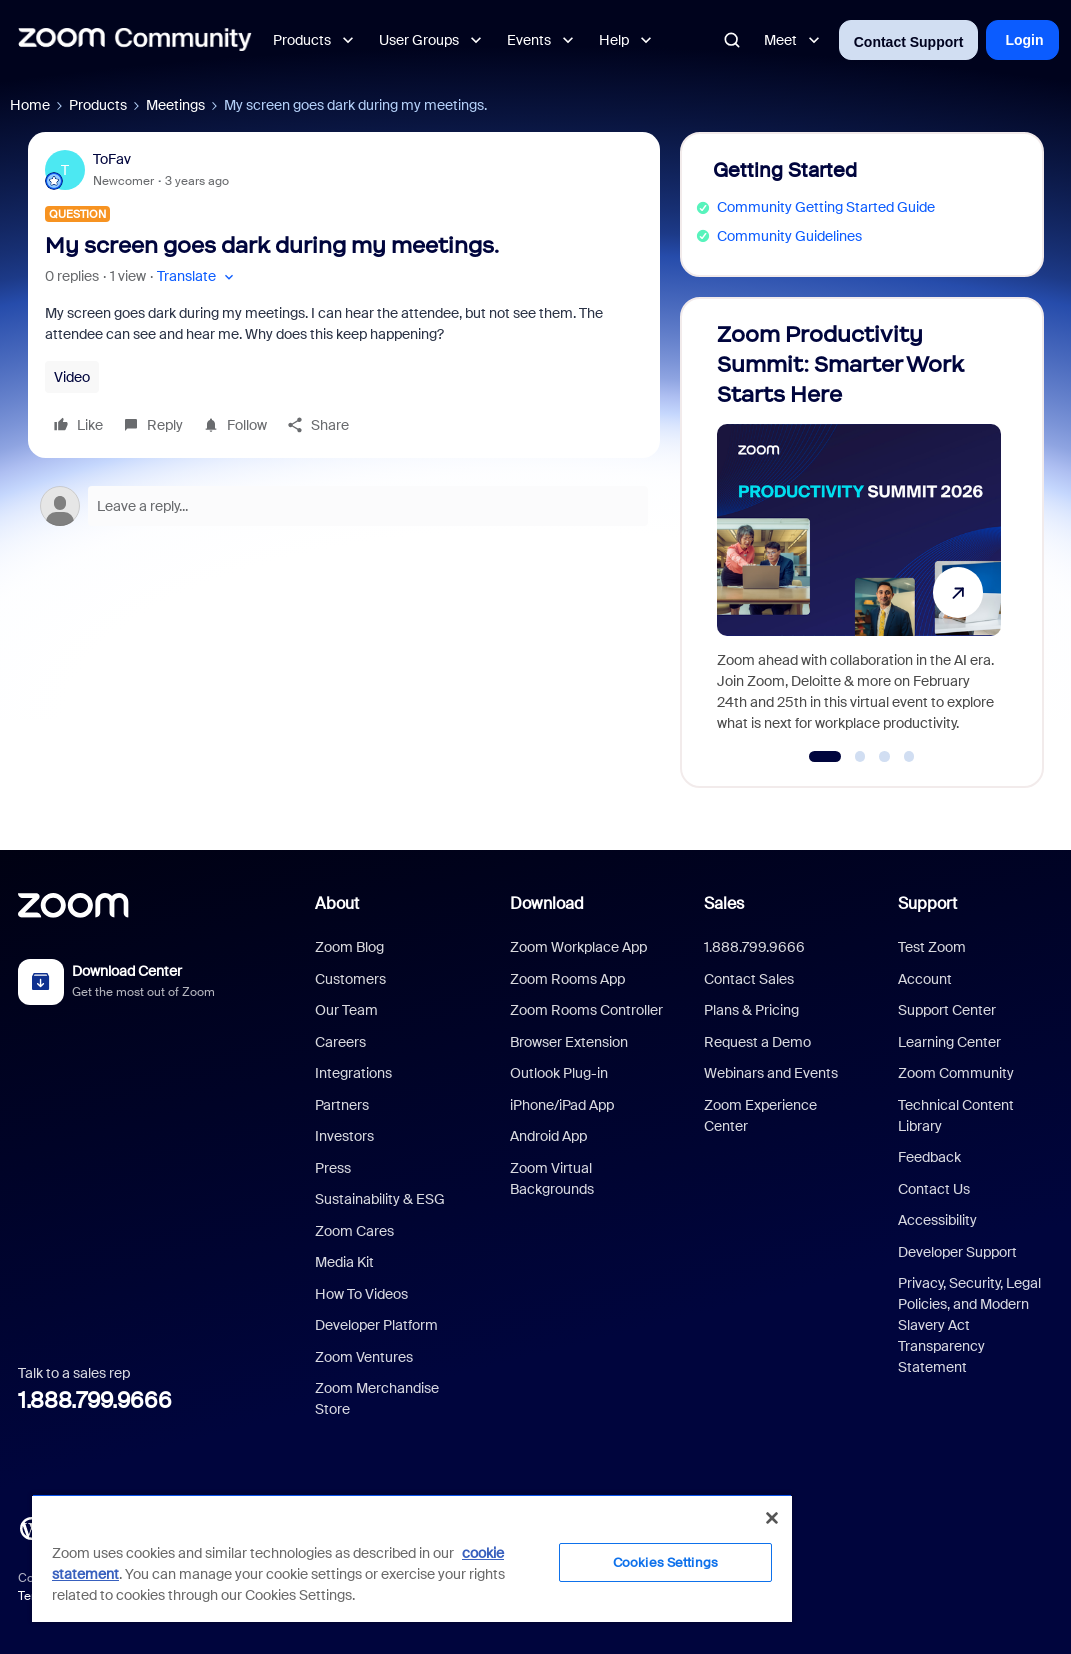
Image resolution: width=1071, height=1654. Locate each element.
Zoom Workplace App (578, 947)
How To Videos (361, 1294)
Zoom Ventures (364, 1357)
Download (547, 903)
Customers (350, 979)
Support (927, 903)
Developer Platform (376, 1325)
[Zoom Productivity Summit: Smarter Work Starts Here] (859, 533)
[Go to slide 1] (824, 757)
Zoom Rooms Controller (586, 1010)
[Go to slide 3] (885, 757)
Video (72, 377)
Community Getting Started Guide (826, 207)
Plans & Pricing (751, 1010)
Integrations (353, 1073)
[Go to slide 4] (909, 757)
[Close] (772, 1518)
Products (98, 105)
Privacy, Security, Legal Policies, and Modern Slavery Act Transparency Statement (969, 1325)
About (337, 903)
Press (333, 1168)
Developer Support (957, 1252)
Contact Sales (749, 979)
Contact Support (909, 42)
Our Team (346, 1010)
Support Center (947, 1010)
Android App (548, 1136)
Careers (340, 1042)
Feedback (929, 1157)
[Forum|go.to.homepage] (135, 40)
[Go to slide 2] (860, 757)
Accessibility (937, 1220)
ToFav (112, 159)
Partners (342, 1105)
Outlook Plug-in (559, 1073)
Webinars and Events (771, 1073)
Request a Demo (757, 1042)
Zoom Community (956, 1073)
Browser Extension (569, 1042)
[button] (197, 276)
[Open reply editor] (344, 506)
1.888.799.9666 (95, 1400)
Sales (724, 903)
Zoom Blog (349, 947)
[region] (412, 1558)
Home (30, 105)
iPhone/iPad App (562, 1105)
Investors (344, 1136)
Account (925, 979)
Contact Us (934, 1189)
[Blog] (31, 1526)
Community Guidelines (789, 236)
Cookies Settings (665, 1562)
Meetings (175, 105)
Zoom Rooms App (567, 979)
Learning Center (949, 1042)
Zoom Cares (354, 1231)
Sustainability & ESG (380, 1199)
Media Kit (344, 1262)
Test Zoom (932, 947)
